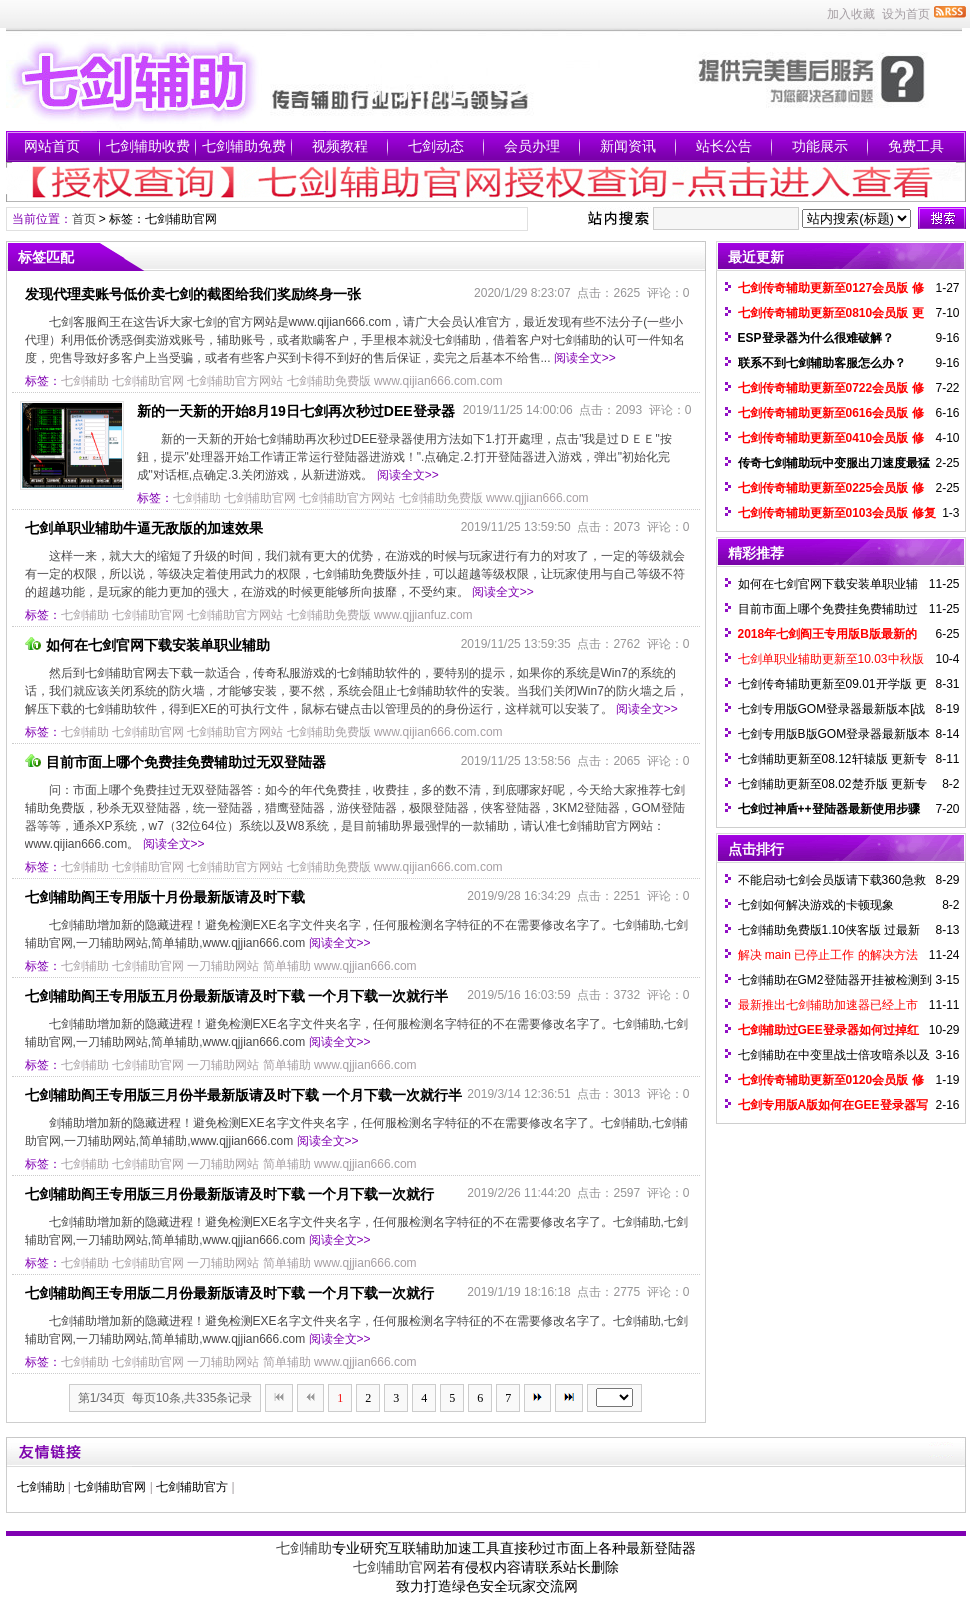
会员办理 (532, 146)
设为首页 (906, 14)
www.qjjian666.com (537, 498)
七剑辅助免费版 (329, 381)
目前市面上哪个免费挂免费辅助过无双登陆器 (175, 762)
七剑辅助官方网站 (235, 381)
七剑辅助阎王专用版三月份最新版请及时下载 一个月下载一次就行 (230, 1194)
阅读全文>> (585, 358)
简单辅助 (287, 966)
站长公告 (724, 146)
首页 (84, 219)
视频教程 (340, 146)
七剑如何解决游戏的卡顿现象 (816, 905)
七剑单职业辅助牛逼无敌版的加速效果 (144, 528)
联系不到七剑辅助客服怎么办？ (822, 363)
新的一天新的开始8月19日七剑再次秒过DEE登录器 (296, 411)
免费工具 (916, 146)
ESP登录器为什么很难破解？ (816, 338)
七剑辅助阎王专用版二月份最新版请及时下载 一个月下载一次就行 (230, 1293)
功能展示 (820, 146)
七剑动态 (436, 146)
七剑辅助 (85, 381)
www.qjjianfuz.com (423, 615)
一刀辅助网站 (223, 966)
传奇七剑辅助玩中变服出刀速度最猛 (834, 463)
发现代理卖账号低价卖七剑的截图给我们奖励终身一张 (193, 294)
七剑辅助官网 (148, 381)
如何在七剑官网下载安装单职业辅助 (147, 645)
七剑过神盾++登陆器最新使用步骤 (829, 809)
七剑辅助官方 (192, 1487)
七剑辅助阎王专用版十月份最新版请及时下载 (165, 897)
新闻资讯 (628, 146)
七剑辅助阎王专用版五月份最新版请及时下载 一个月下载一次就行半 (237, 996)
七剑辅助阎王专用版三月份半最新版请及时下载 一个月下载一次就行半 (244, 1095)
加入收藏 (851, 14)
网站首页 (52, 146)
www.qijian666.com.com (438, 381)
